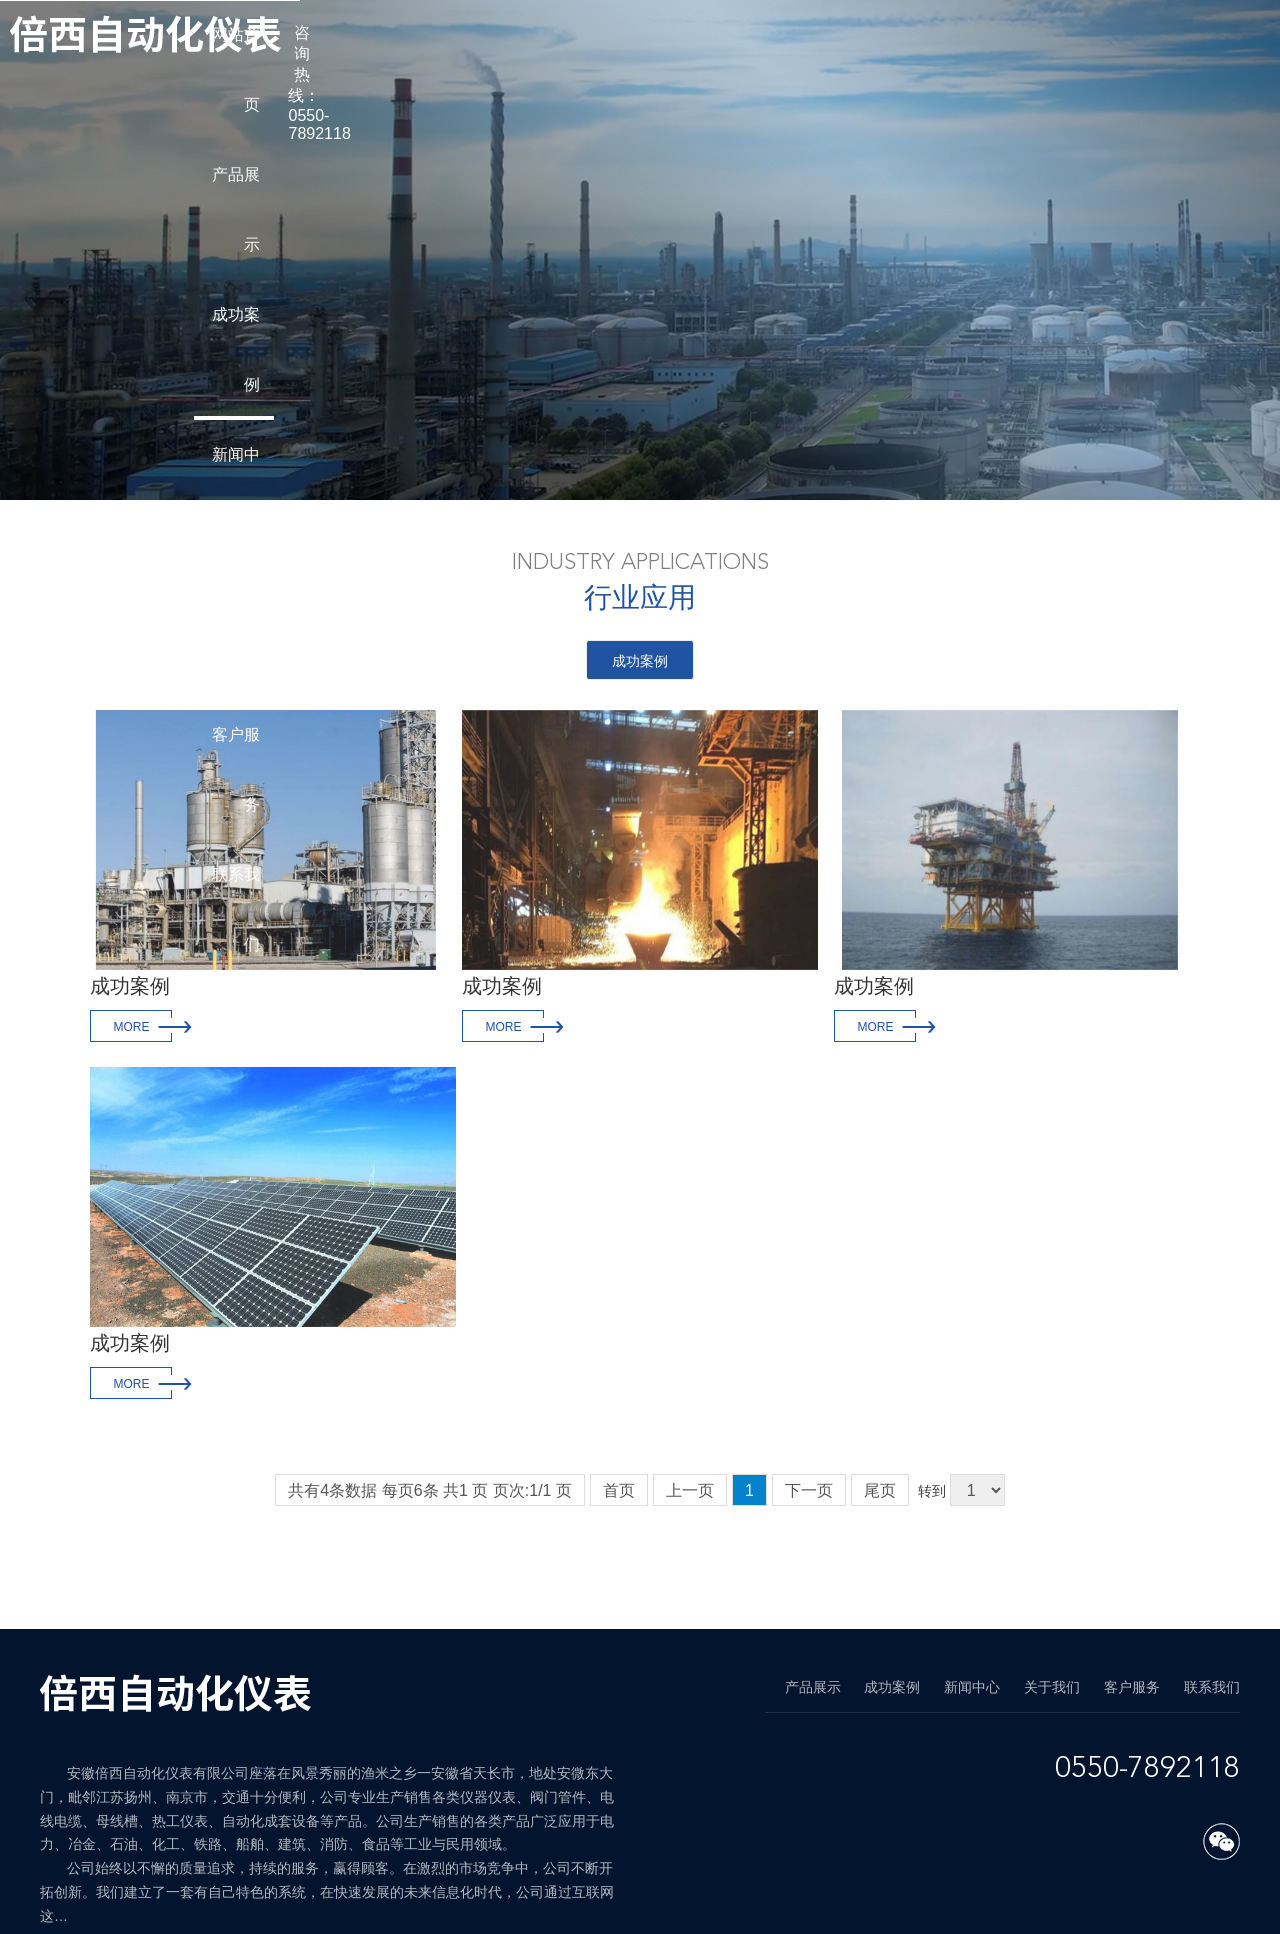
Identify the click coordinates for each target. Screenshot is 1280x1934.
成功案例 (640, 661)
